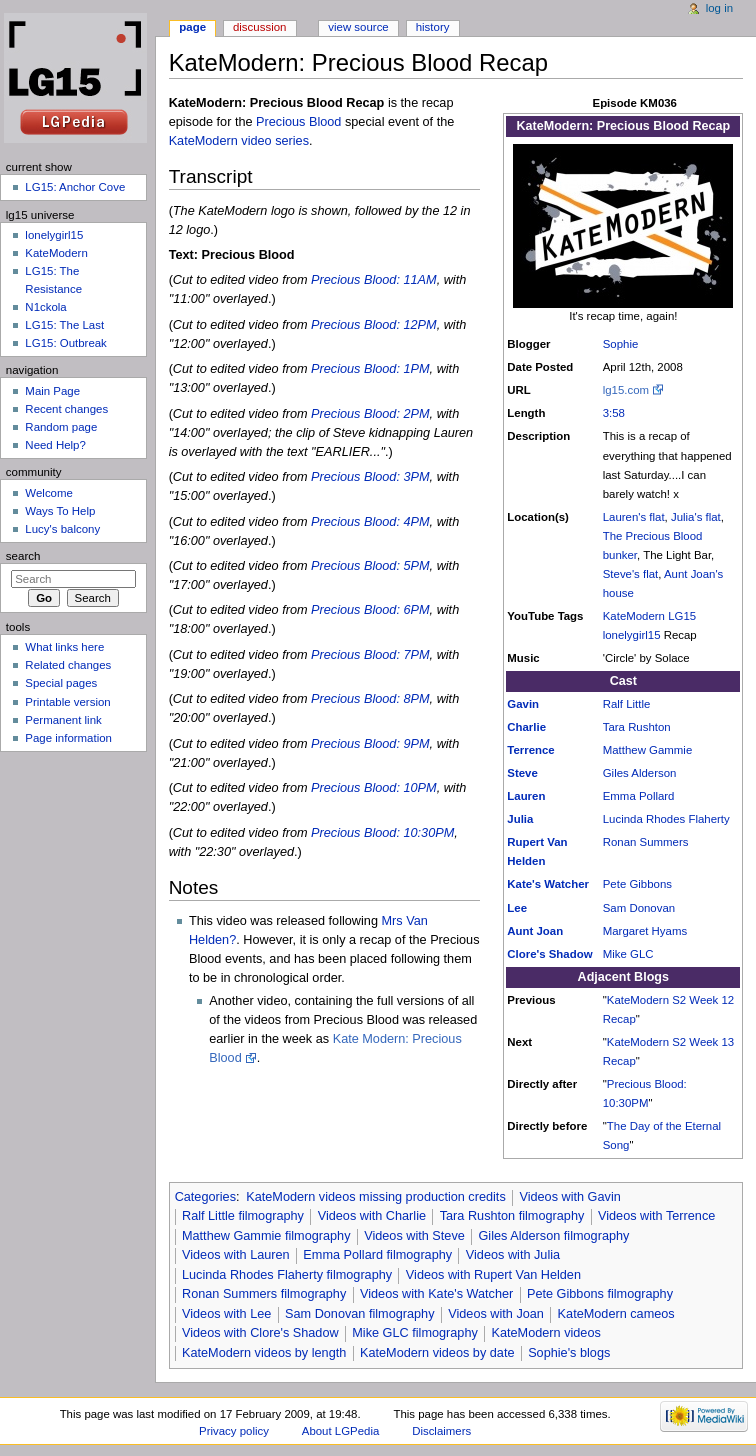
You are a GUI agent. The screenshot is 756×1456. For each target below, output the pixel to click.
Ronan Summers (646, 842)
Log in (719, 8)
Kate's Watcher (548, 884)
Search (23, 556)
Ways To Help (60, 511)
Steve (522, 773)
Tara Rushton (637, 727)
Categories (205, 1197)
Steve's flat (631, 574)
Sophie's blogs (569, 1353)
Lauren (526, 796)
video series (275, 141)
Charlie (526, 727)
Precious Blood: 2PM (370, 414)
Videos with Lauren (236, 1255)
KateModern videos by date (437, 1353)
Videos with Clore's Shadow (260, 1333)
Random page (61, 427)
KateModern (634, 616)
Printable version (67, 702)
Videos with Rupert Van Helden (493, 1275)
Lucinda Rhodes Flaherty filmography (287, 1275)
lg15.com (626, 390)
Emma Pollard (639, 796)
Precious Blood (298, 122)
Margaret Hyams (645, 931)
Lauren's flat (634, 517)
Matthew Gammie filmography (266, 1236)
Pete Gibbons (637, 884)
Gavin (523, 704)
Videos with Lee (226, 1314)
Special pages (61, 683)
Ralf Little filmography (243, 1216)
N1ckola (45, 307)
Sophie (621, 344)
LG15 (682, 616)
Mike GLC (628, 954)
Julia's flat (696, 517)
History (433, 27)
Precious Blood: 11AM (374, 280)
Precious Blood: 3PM (370, 477)
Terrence (530, 750)
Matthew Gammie (648, 750)
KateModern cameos (616, 1314)
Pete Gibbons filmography (600, 1294)
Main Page (52, 391)
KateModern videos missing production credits (376, 1197)
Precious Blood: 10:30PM (382, 833)
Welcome (49, 493)
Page (192, 27)
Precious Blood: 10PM (374, 788)
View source (358, 27)
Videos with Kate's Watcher (436, 1294)
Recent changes (66, 409)
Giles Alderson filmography (554, 1236)
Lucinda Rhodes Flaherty (666, 819)
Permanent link (63, 720)
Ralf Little (627, 704)
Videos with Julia (513, 1255)
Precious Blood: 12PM (374, 325)
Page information (68, 738)
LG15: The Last (64, 325)
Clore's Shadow (549, 954)
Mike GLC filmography (415, 1333)
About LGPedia (340, 1431)
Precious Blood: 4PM (370, 522)
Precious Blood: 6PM (370, 610)
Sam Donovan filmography (360, 1314)
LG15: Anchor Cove (75, 187)
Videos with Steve (414, 1236)
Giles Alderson (640, 773)
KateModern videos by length (264, 1353)
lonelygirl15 (632, 635)
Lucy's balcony (62, 529)
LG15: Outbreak (66, 343)
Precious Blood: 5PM (370, 566)
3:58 (614, 413)
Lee (517, 908)
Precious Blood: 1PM (370, 369)
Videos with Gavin (569, 1197)
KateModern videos (546, 1333)
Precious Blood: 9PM (370, 744)
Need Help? (55, 445)
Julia (520, 819)
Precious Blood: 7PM (370, 655)
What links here (64, 647)
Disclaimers (441, 1431)
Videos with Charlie (372, 1216)
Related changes (68, 665)
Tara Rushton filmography (512, 1216)
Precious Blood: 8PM (370, 699)
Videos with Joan (496, 1314)
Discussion (259, 27)
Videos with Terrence (656, 1216)
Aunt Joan (535, 931)
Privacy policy (234, 1431)
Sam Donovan (639, 908)
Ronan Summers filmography (264, 1294)
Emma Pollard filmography (377, 1255)
